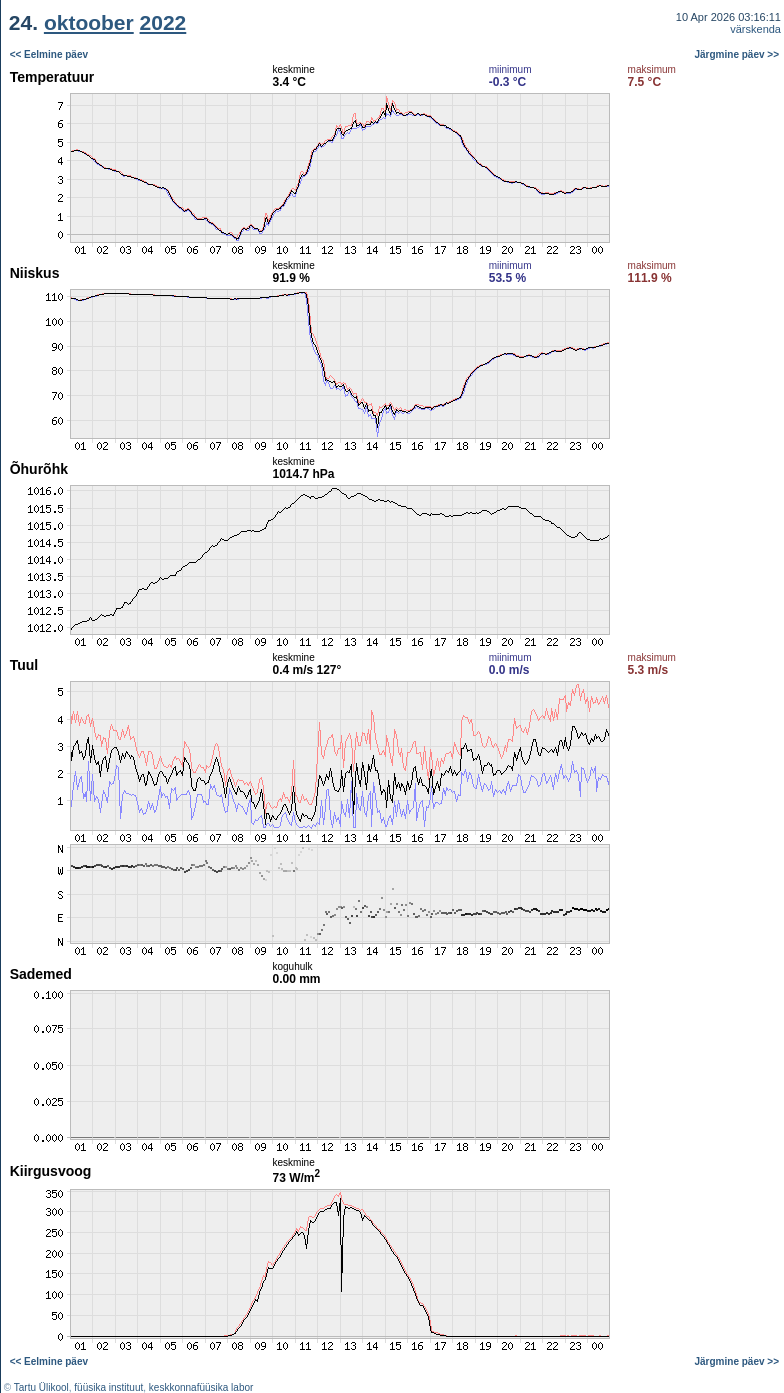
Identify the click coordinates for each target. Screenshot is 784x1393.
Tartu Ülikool (41, 1387)
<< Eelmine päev (49, 54)
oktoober (89, 22)
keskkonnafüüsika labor (201, 1387)
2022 (163, 22)
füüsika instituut (108, 1387)
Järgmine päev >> (737, 54)
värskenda (755, 29)
